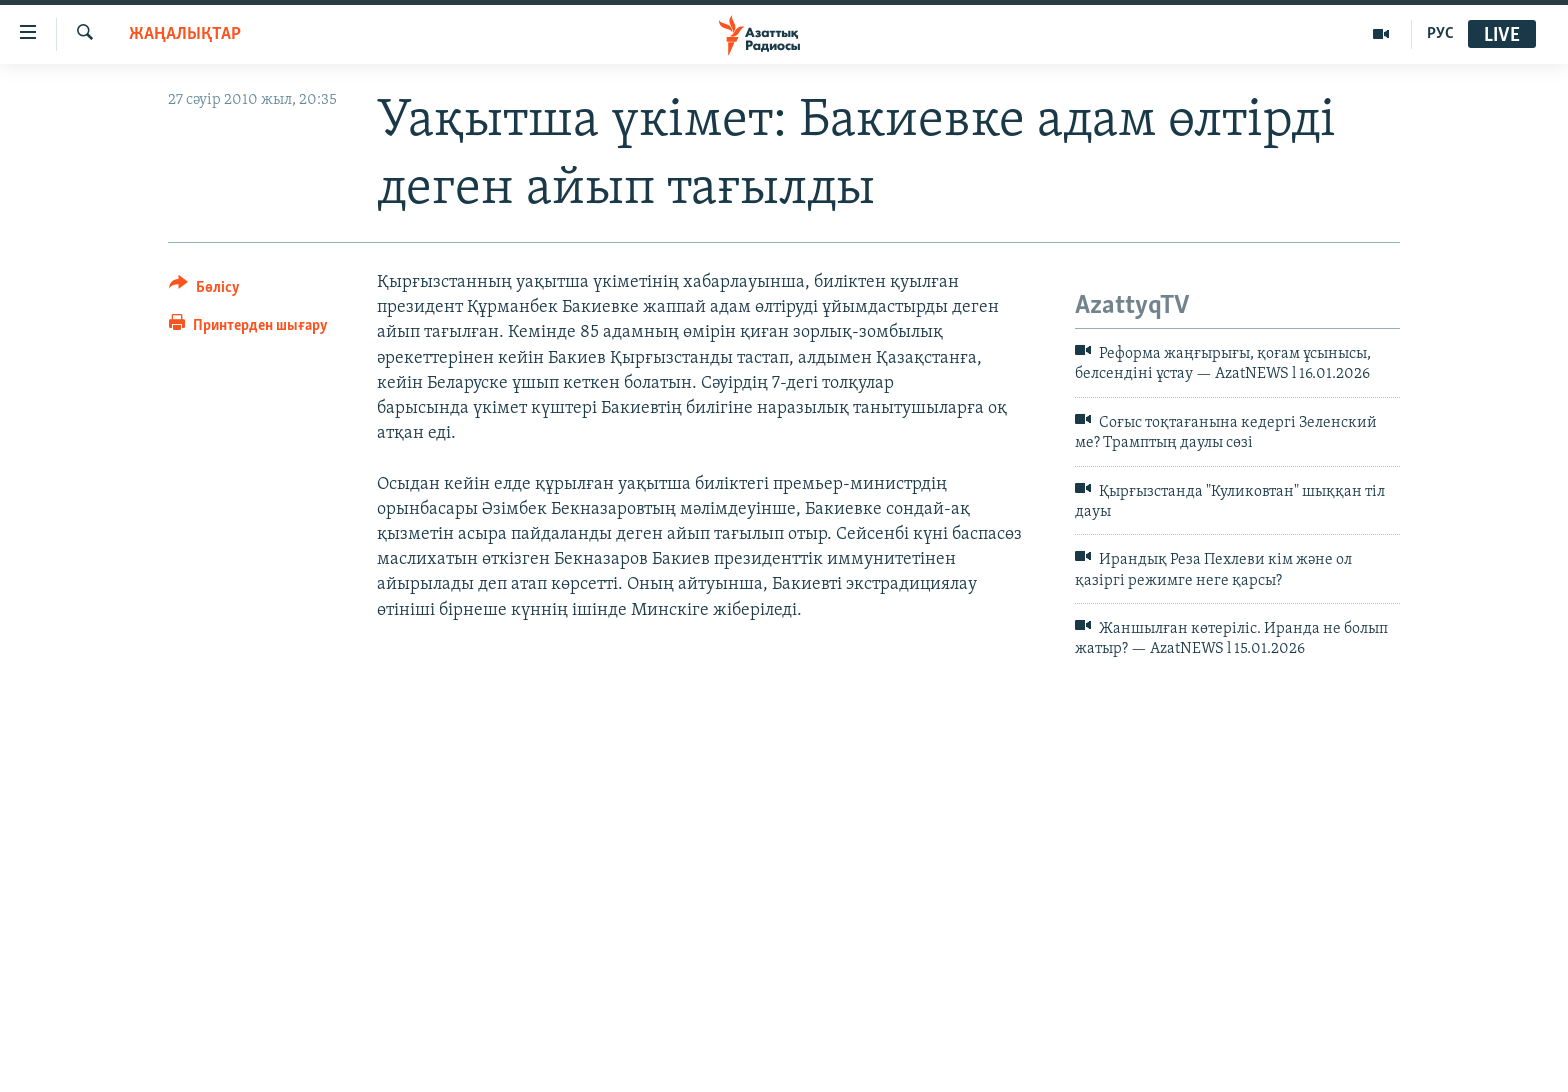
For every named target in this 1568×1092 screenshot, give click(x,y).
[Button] (204, 290)
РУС (1440, 34)
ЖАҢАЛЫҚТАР (185, 34)
